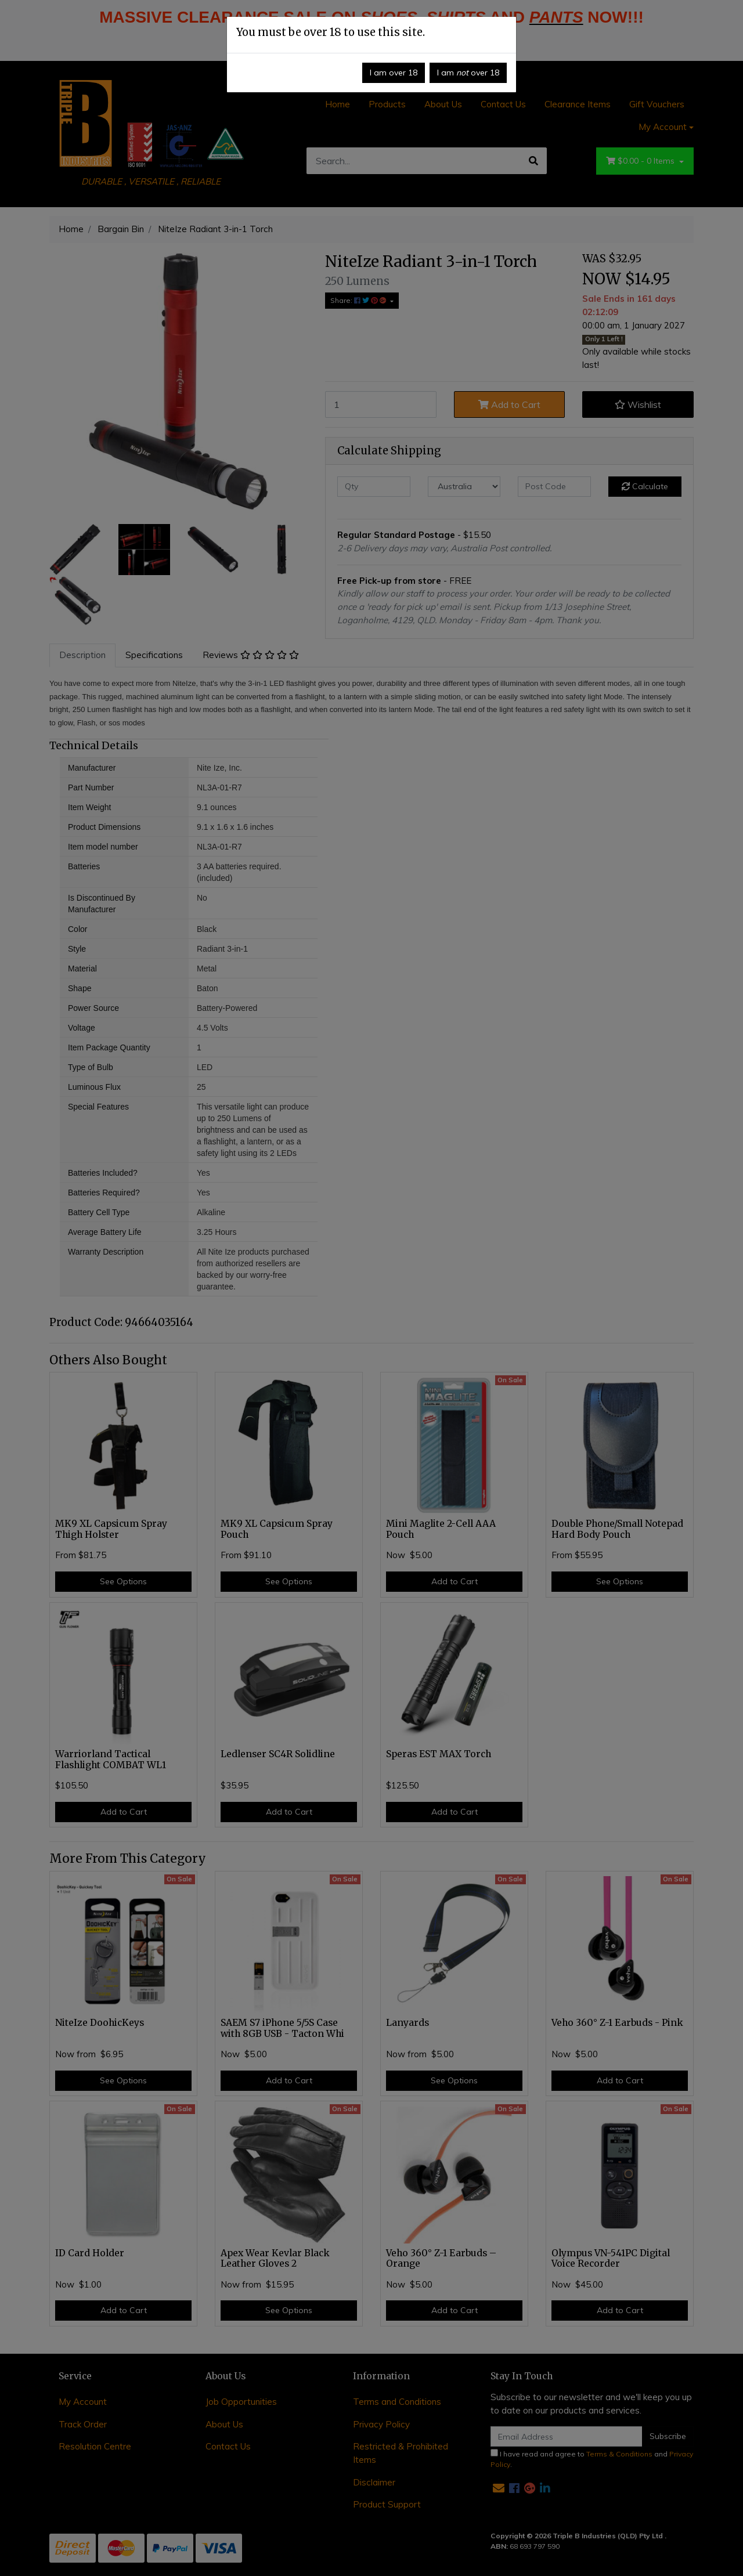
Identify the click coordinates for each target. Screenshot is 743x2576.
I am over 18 (393, 72)
